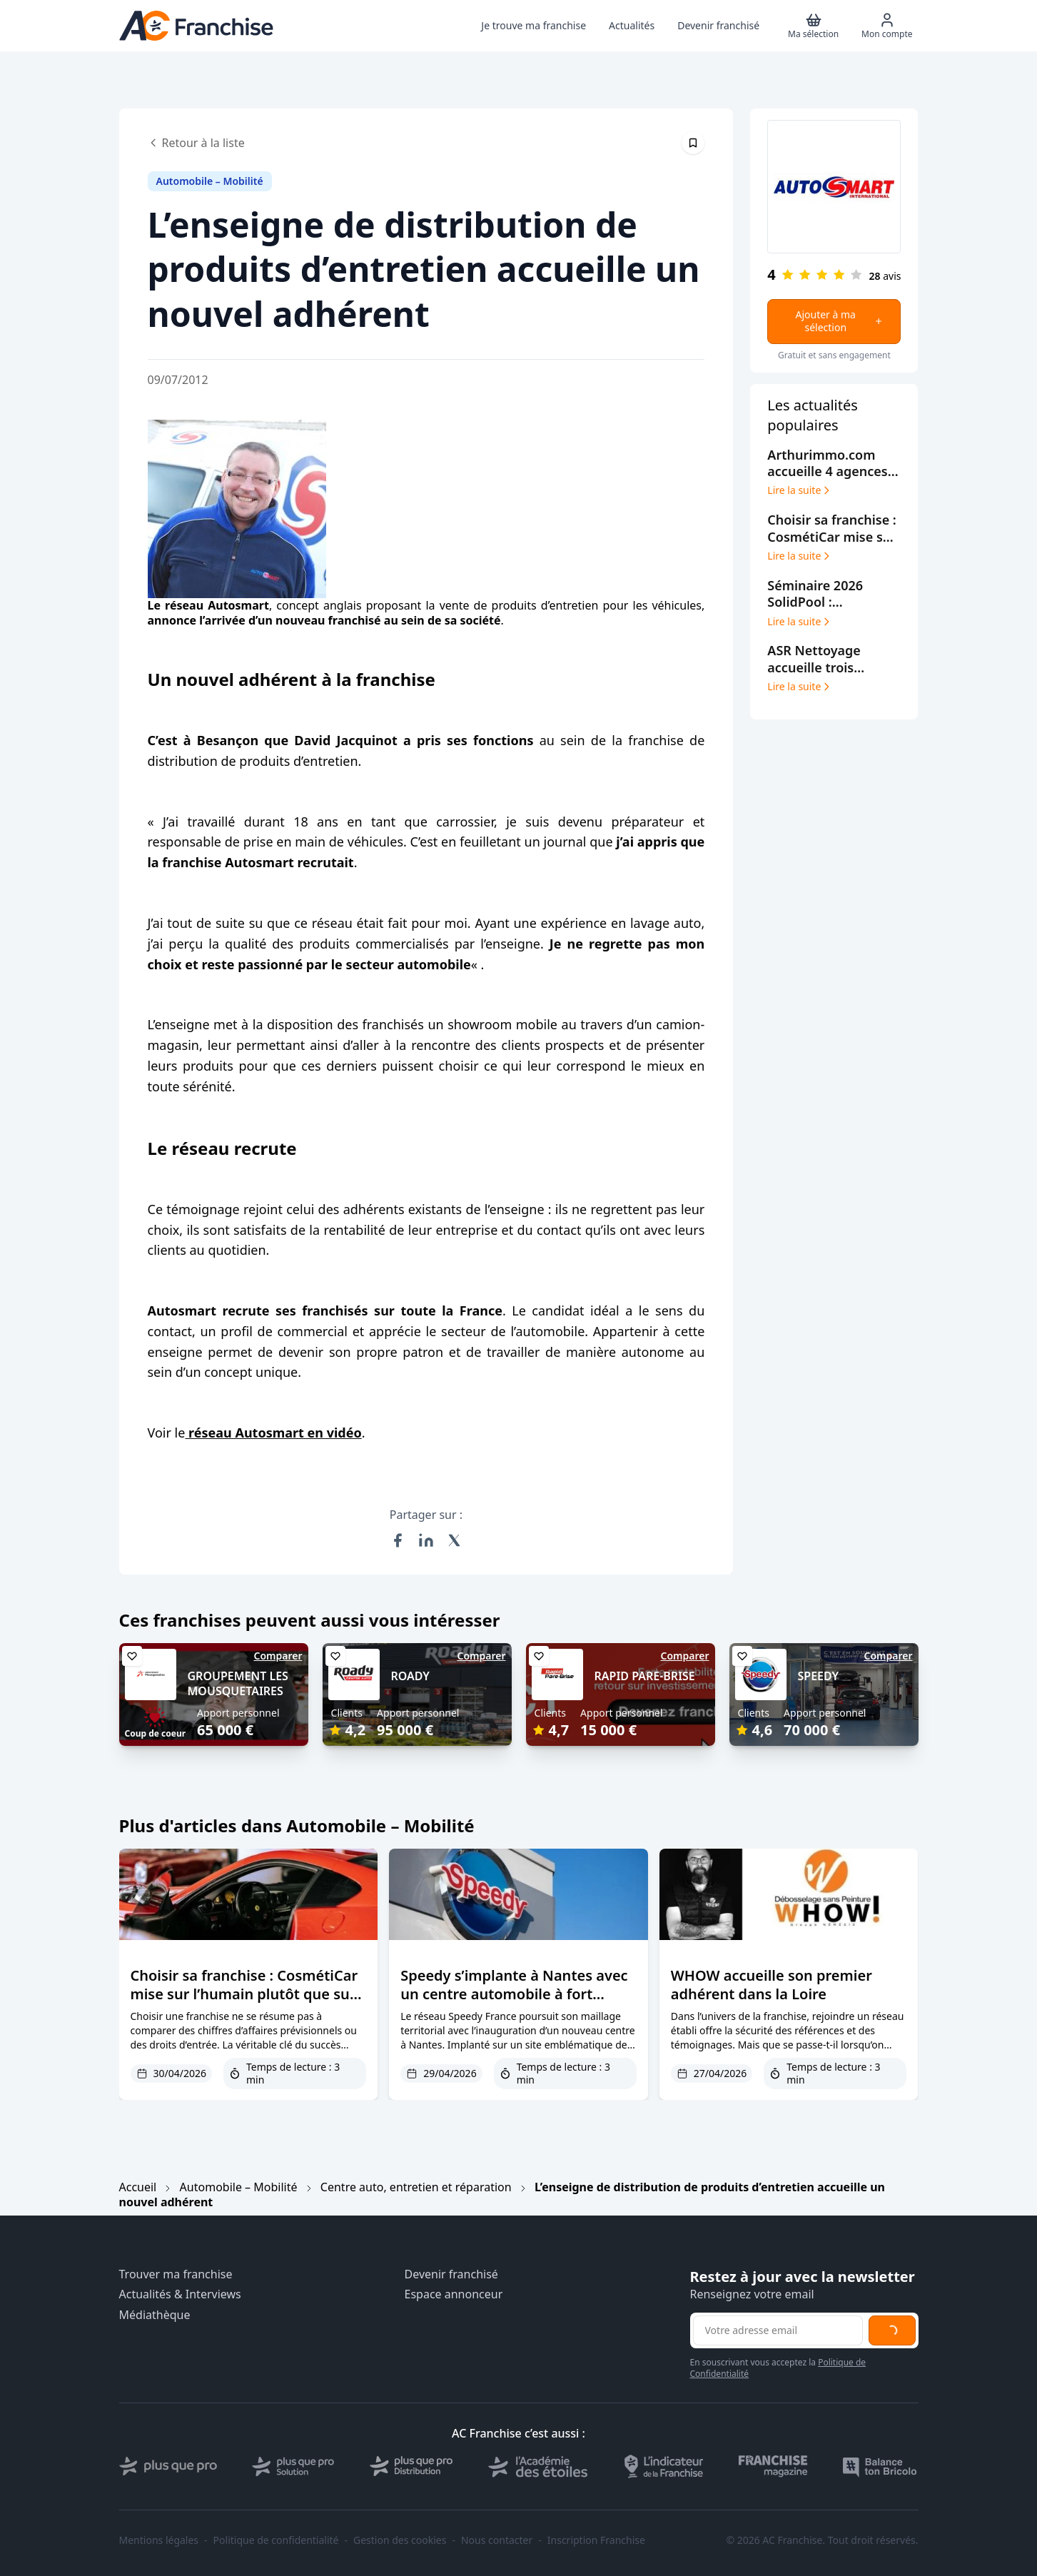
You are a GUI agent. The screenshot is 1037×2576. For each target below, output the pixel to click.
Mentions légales (159, 2540)
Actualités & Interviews (180, 2294)
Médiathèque (155, 2315)
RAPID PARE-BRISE (645, 1676)
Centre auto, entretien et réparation (416, 2187)
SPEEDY (818, 1676)
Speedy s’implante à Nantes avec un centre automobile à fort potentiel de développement (513, 1994)
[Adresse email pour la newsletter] (778, 2330)
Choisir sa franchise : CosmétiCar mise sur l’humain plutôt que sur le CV (244, 1994)
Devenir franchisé (451, 2274)
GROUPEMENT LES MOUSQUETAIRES (238, 1683)
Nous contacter (496, 2540)
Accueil (138, 2187)
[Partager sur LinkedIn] (426, 1540)
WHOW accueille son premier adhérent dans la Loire (771, 1985)
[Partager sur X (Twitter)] (454, 1540)
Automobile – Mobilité (239, 2187)
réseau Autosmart (217, 605)
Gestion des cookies (399, 2540)
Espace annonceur (454, 2294)
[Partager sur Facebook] (397, 1540)
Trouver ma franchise (176, 2274)
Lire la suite (799, 490)
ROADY (410, 1676)
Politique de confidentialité (276, 2540)
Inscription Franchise (596, 2540)
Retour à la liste (196, 143)
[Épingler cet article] (693, 142)
